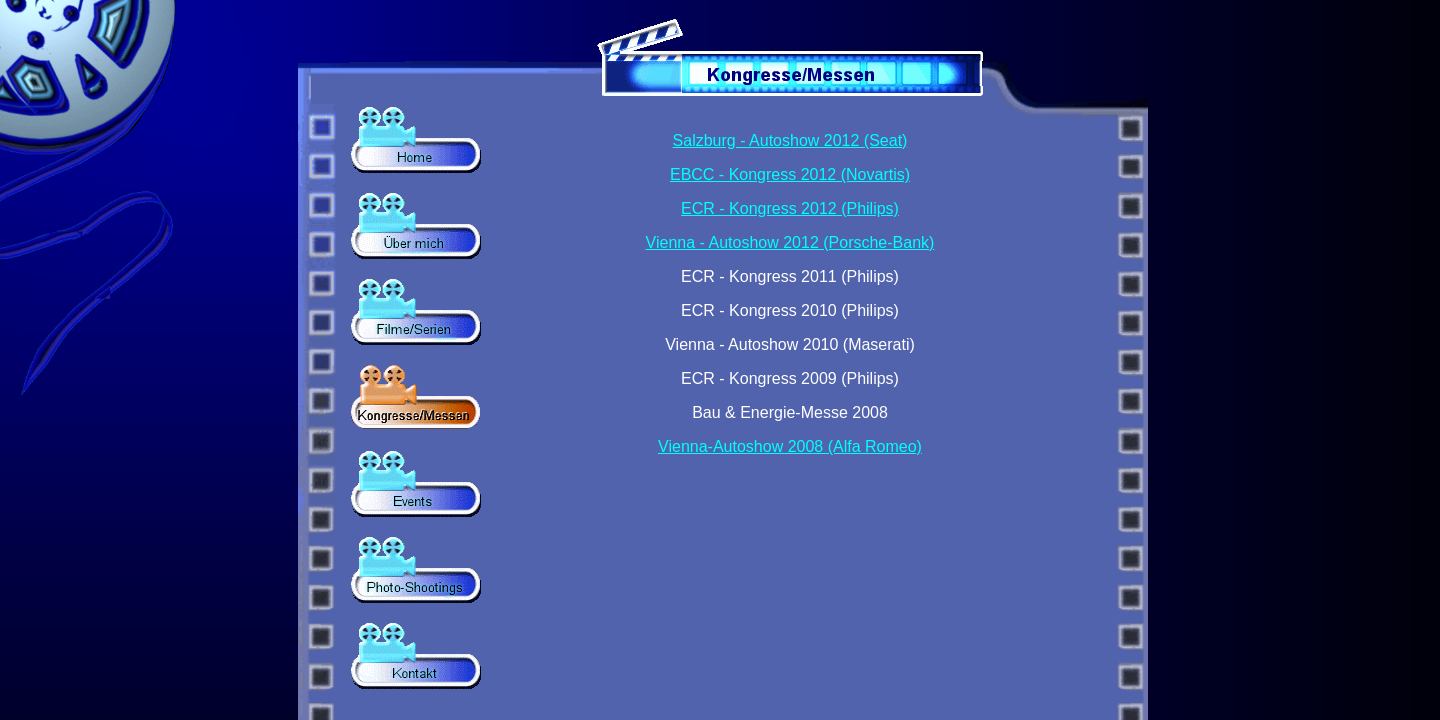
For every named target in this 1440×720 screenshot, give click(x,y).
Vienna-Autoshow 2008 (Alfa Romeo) (790, 446)
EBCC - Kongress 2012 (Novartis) (790, 174)
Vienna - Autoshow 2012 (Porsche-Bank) (790, 242)
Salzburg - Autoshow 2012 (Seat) (790, 140)
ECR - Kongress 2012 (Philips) (790, 208)
